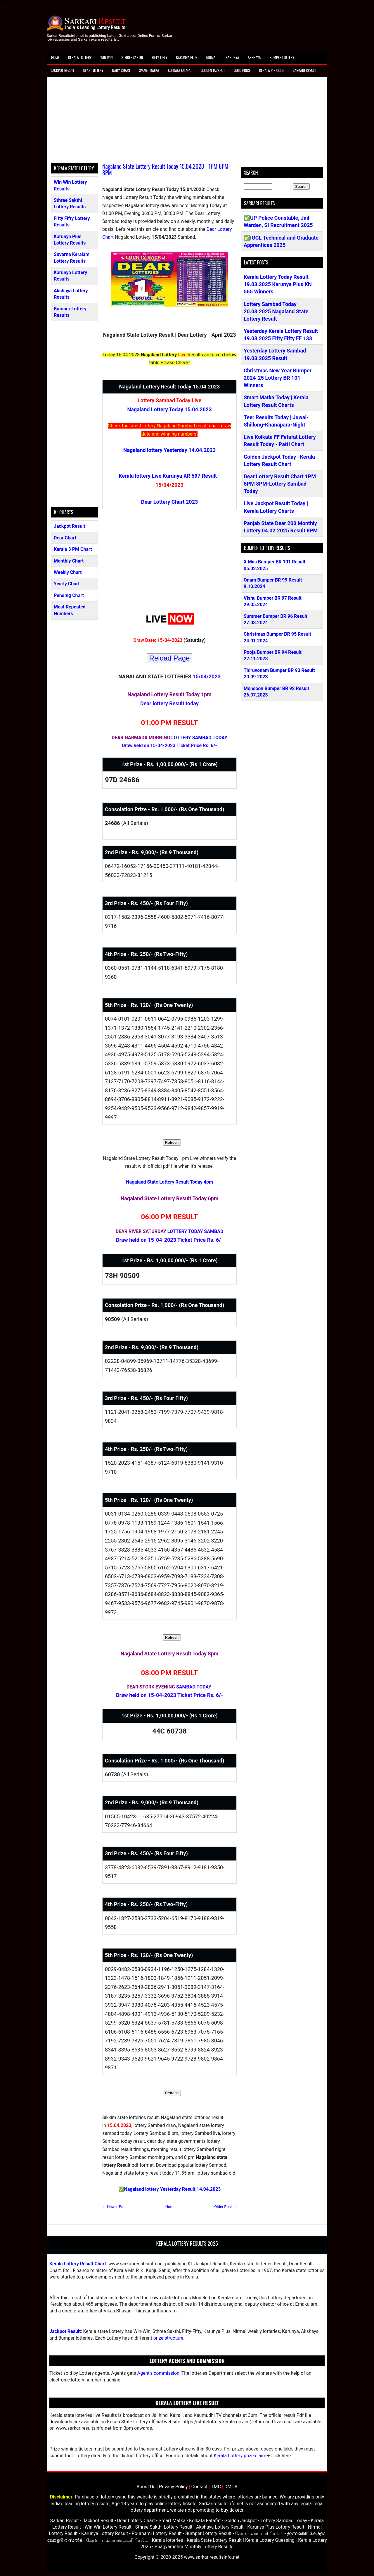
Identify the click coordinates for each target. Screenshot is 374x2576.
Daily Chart (121, 70)
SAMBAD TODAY (193, 1687)
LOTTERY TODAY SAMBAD (195, 1231)
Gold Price (242, 70)
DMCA (231, 2486)
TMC (216, 2486)
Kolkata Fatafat (180, 70)
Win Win (106, 57)
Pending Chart (69, 595)
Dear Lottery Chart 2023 (169, 502)
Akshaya (254, 57)
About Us (145, 2486)
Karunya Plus (187, 57)
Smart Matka (149, 70)
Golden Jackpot (213, 70)
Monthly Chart (69, 561)
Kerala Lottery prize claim (240, 2455)
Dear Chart (65, 538)
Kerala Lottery (79, 57)
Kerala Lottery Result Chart (77, 2264)
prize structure (168, 2338)
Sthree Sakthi (132, 57)
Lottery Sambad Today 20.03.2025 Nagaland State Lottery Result (276, 311)
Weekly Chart (68, 572)
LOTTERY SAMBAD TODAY (199, 737)
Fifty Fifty (159, 57)
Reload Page (169, 658)
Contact (199, 2486)
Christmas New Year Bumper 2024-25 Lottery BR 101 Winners (277, 377)
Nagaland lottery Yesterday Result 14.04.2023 (172, 2189)
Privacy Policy (173, 2486)
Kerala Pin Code (271, 70)
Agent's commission (158, 2373)
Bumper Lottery (281, 57)
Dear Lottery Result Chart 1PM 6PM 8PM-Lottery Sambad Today (280, 483)
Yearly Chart (66, 584)
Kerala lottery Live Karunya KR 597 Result (168, 476)
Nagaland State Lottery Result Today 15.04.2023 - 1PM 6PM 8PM (165, 169)
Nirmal (211, 57)
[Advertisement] (187, 122)
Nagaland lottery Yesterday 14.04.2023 (169, 450)
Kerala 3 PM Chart (73, 549)
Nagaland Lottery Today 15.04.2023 (169, 409)
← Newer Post (114, 2206)
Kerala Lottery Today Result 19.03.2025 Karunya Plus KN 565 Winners (278, 284)
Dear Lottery (93, 70)
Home (55, 57)
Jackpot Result (63, 70)
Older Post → (225, 2206)
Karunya (232, 57)
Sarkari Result (304, 70)
